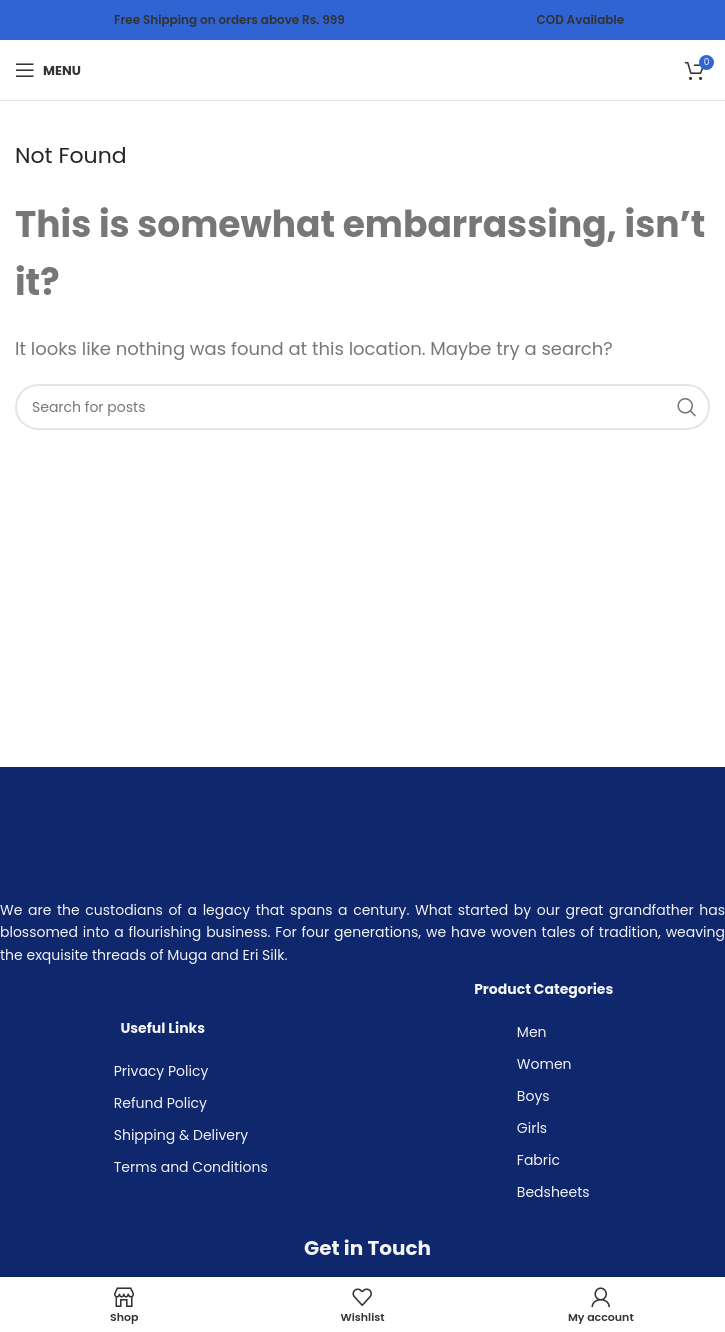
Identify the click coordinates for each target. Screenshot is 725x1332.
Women (544, 1064)
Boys (533, 1096)
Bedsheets (553, 1192)
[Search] (362, 407)
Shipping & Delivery (181, 1135)
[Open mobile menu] (48, 70)
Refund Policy (160, 1103)
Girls (532, 1128)
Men (532, 1032)
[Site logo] (363, 68)
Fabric (538, 1160)
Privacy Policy (161, 1071)
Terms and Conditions (191, 1167)
